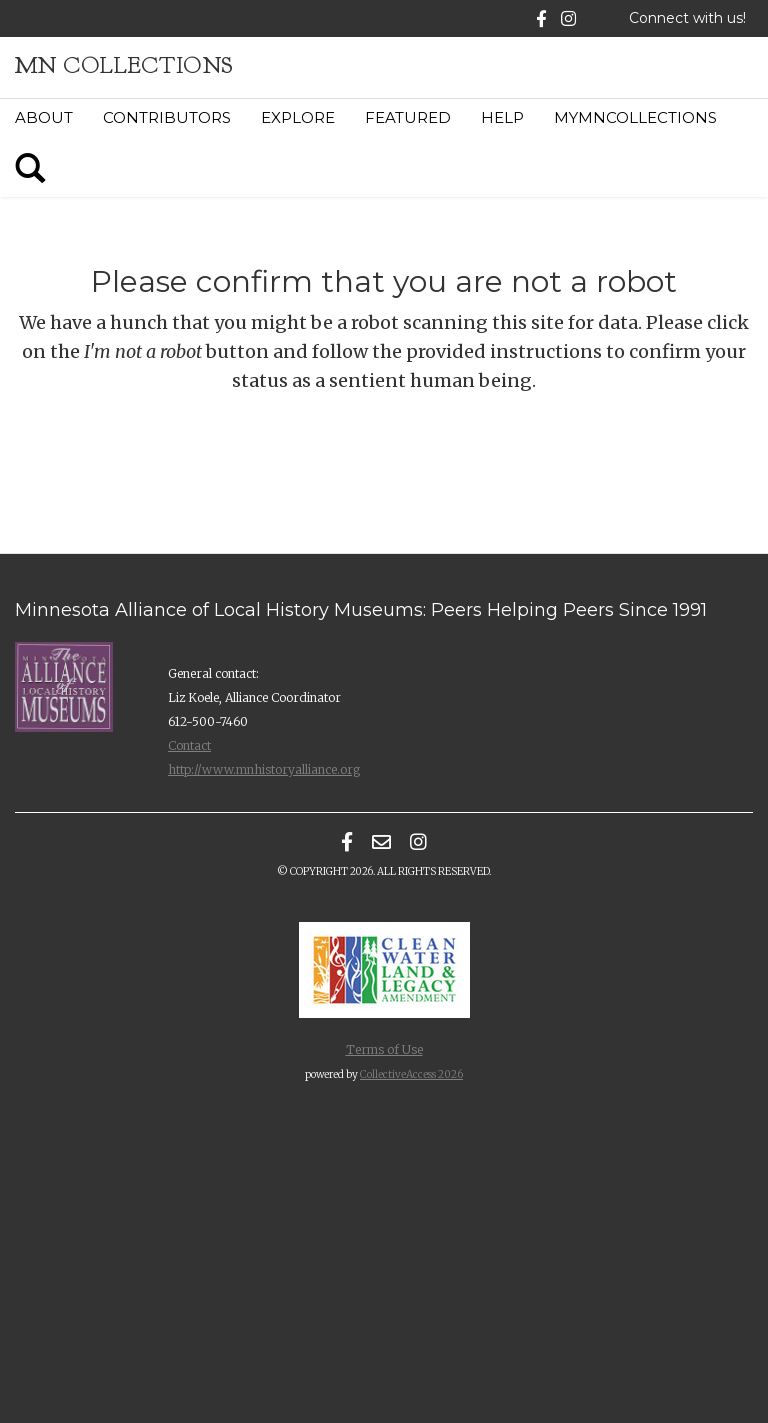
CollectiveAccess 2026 (411, 1074)
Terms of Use (384, 1049)
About (44, 117)
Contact (189, 745)
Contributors (167, 117)
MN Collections (124, 65)
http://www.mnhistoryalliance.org (264, 769)
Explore (298, 117)
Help (502, 117)
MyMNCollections (635, 117)
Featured (408, 117)
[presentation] (428, 473)
